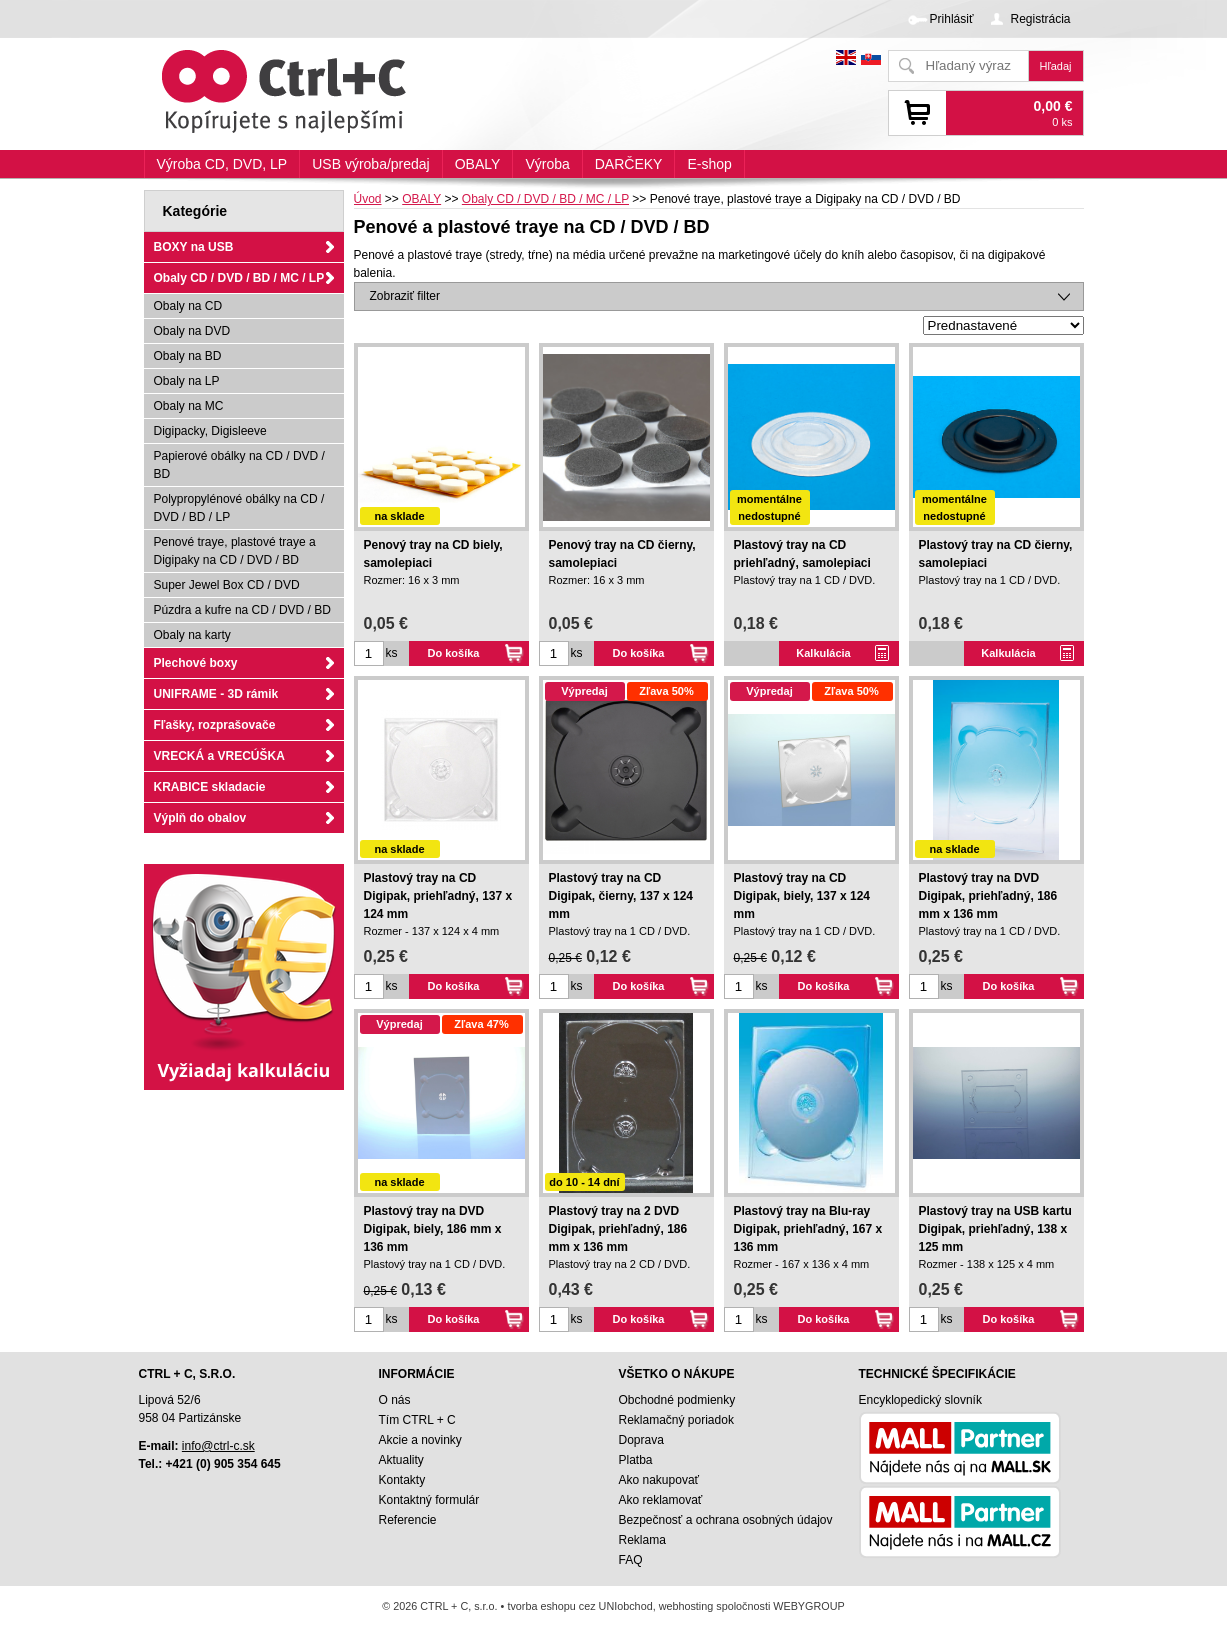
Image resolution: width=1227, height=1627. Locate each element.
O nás (395, 1400)
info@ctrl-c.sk (218, 1446)
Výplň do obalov (200, 818)
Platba (636, 1460)
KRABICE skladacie (210, 787)
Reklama (642, 1540)
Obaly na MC (189, 406)
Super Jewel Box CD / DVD (227, 585)
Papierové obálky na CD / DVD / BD (239, 465)
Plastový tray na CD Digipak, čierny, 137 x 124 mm (621, 896)
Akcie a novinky (420, 1440)
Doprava (641, 1440)
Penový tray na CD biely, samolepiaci (433, 554)
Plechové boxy (196, 663)
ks (392, 653)
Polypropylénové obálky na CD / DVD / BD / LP (239, 508)
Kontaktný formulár (429, 1500)
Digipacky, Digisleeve (210, 431)
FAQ (631, 1560)
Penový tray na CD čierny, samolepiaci (622, 554)
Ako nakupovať (659, 1480)
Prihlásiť (952, 19)
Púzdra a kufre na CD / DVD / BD (242, 610)
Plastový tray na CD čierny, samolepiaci (996, 554)
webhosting (686, 1606)
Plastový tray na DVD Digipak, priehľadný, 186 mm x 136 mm (988, 896)
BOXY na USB (194, 247)
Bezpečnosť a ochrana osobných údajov (726, 1520)
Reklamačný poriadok (676, 1420)
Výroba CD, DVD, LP (222, 164)
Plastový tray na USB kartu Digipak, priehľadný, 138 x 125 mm (995, 1229)
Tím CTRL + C (417, 1420)
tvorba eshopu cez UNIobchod (579, 1606)
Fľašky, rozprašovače (215, 725)
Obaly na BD (188, 356)
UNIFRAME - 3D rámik (216, 694)
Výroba (547, 164)
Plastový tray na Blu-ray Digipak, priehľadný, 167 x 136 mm (808, 1229)
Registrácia (1040, 19)
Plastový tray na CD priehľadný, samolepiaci (802, 554)
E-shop (709, 164)
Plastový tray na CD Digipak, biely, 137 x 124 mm (802, 896)
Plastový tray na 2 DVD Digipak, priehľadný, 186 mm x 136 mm (618, 1229)
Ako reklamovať (661, 1500)
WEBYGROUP (808, 1606)
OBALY (478, 164)
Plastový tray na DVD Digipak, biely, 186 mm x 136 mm (433, 1229)
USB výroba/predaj (371, 164)
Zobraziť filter (405, 296)
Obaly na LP (187, 381)
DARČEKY (629, 164)
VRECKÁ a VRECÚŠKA (219, 756)
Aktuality (401, 1460)
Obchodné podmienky (677, 1400)
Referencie (408, 1520)
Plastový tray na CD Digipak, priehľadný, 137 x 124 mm (438, 896)
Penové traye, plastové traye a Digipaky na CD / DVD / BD (235, 551)
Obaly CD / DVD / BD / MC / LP (239, 278)
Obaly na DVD (192, 331)
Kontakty (402, 1480)
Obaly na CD (188, 306)
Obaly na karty (192, 635)
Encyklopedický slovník (920, 1400)
